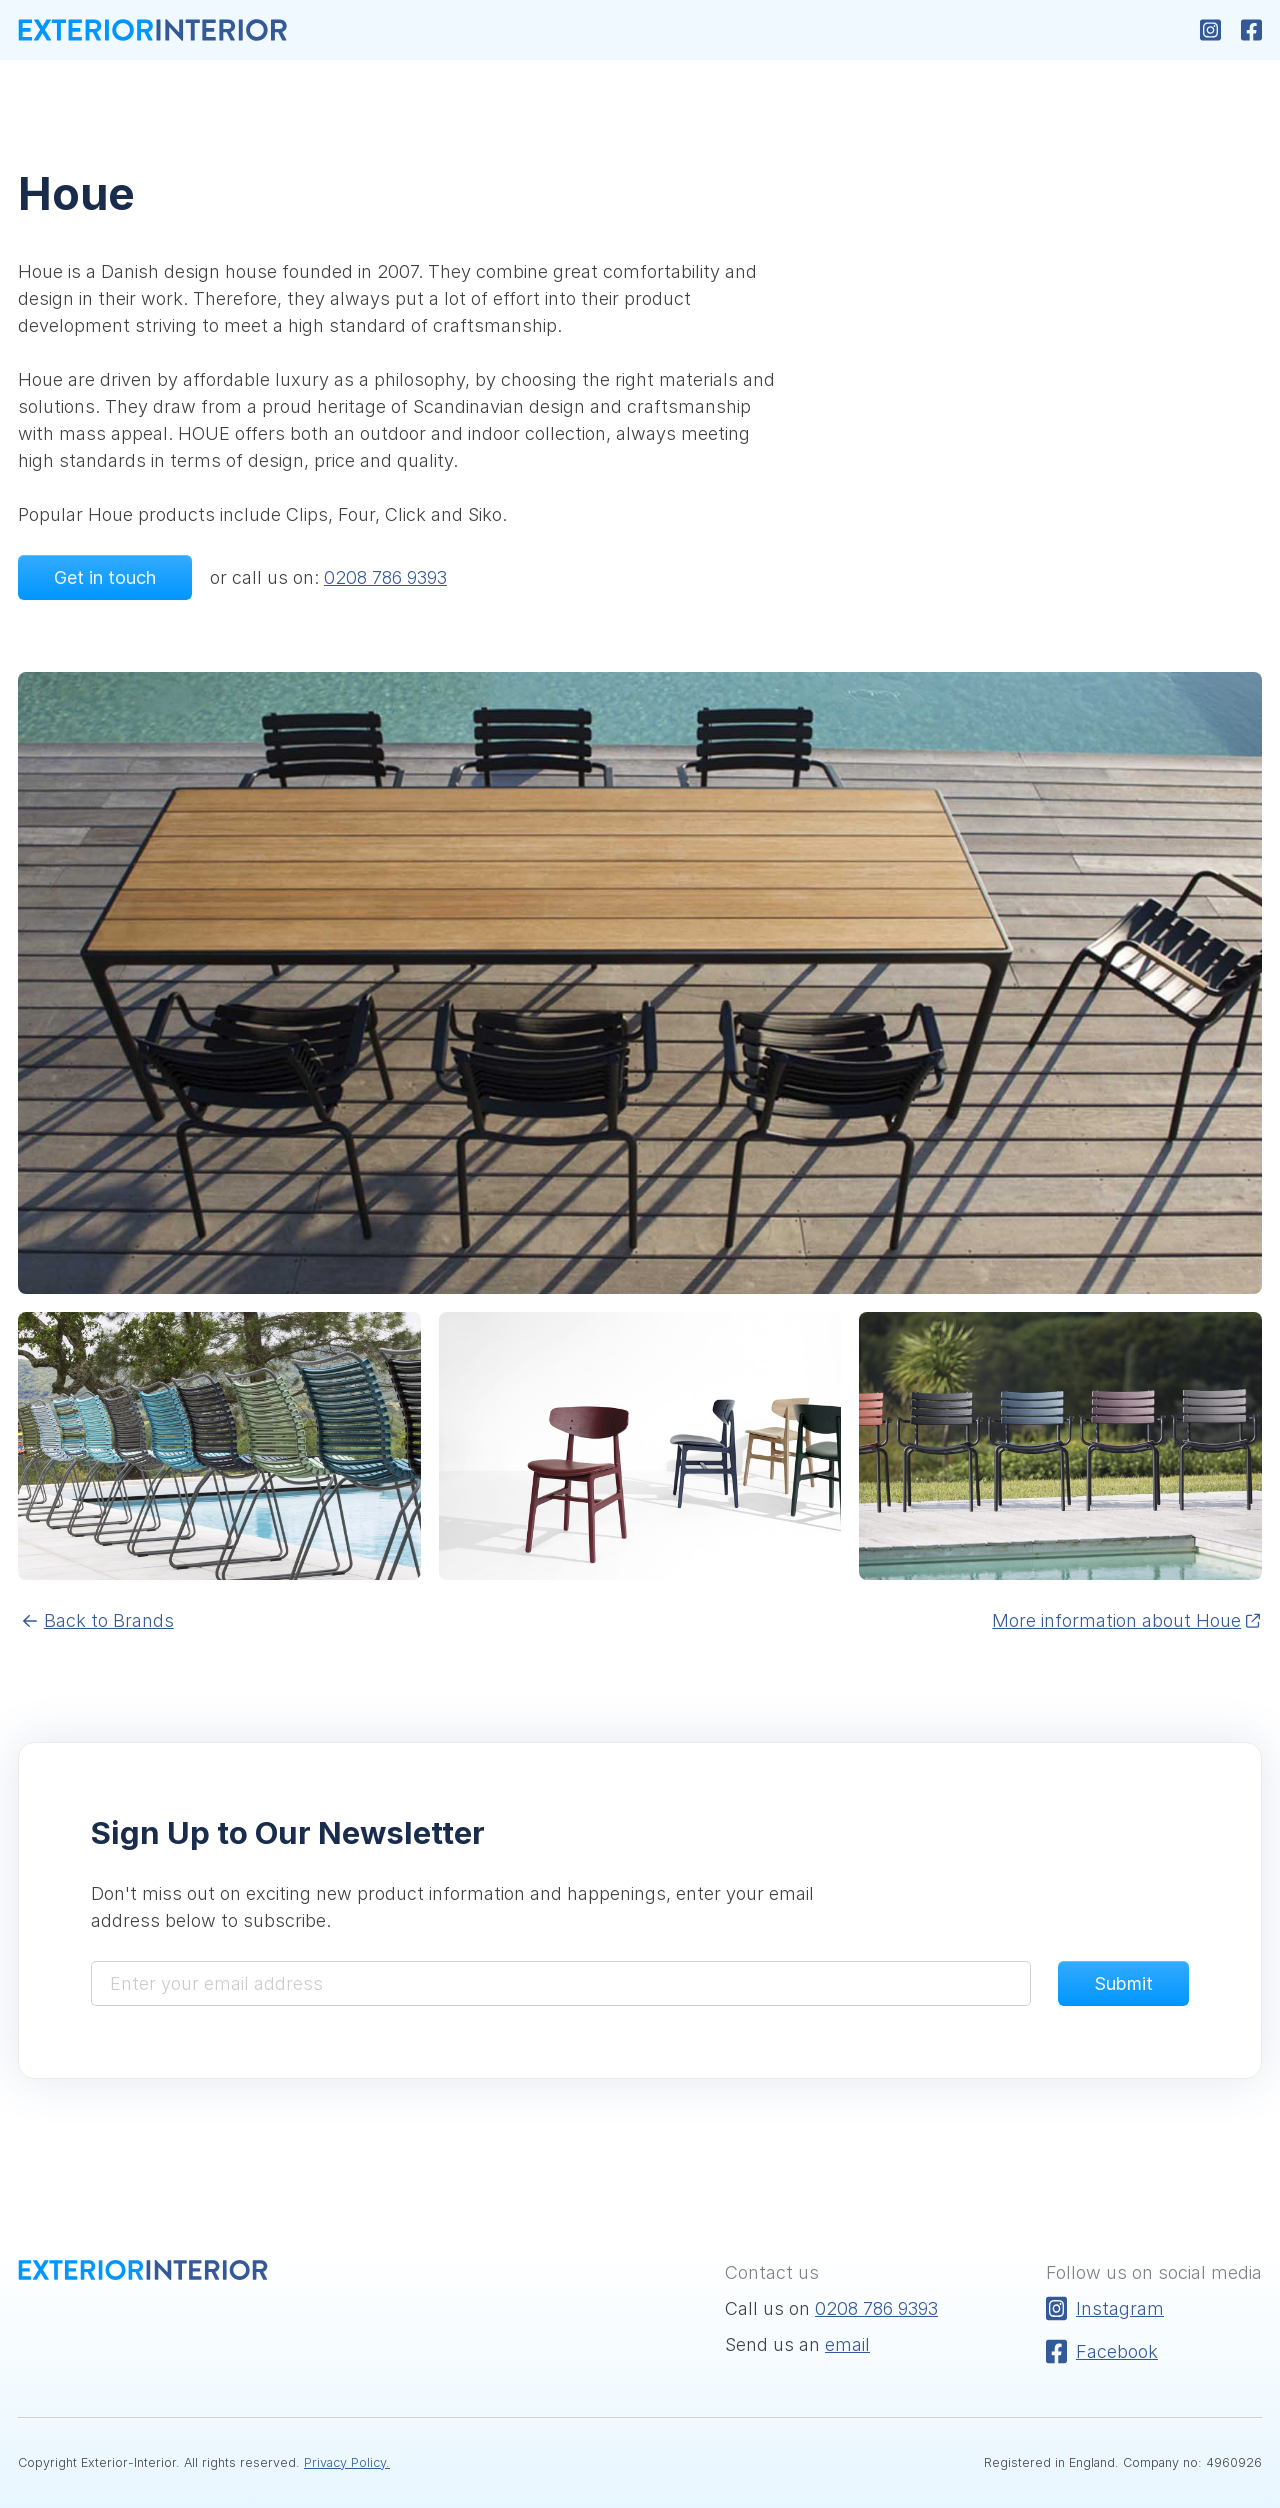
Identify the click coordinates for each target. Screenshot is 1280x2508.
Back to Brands (98, 1620)
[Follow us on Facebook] (1251, 30)
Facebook (1102, 2351)
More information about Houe (1127, 1620)
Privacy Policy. (347, 2462)
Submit (1123, 1983)
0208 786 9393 (385, 577)
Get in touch (105, 577)
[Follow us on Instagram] (1210, 30)
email (847, 2344)
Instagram (1105, 2308)
